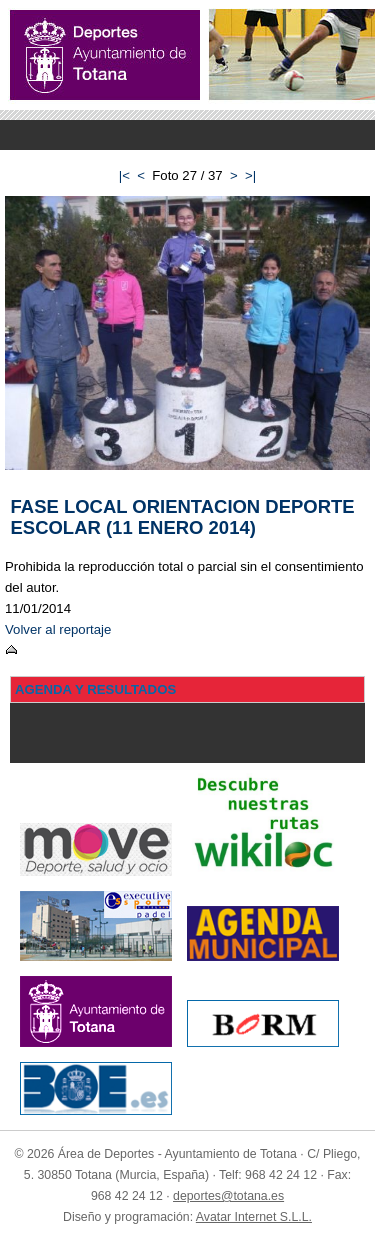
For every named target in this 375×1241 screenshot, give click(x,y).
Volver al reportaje (58, 629)
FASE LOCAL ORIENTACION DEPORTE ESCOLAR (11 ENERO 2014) (183, 517)
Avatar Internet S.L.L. (254, 1217)
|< (124, 175)
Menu (187, 135)
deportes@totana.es (228, 1196)
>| (250, 175)
